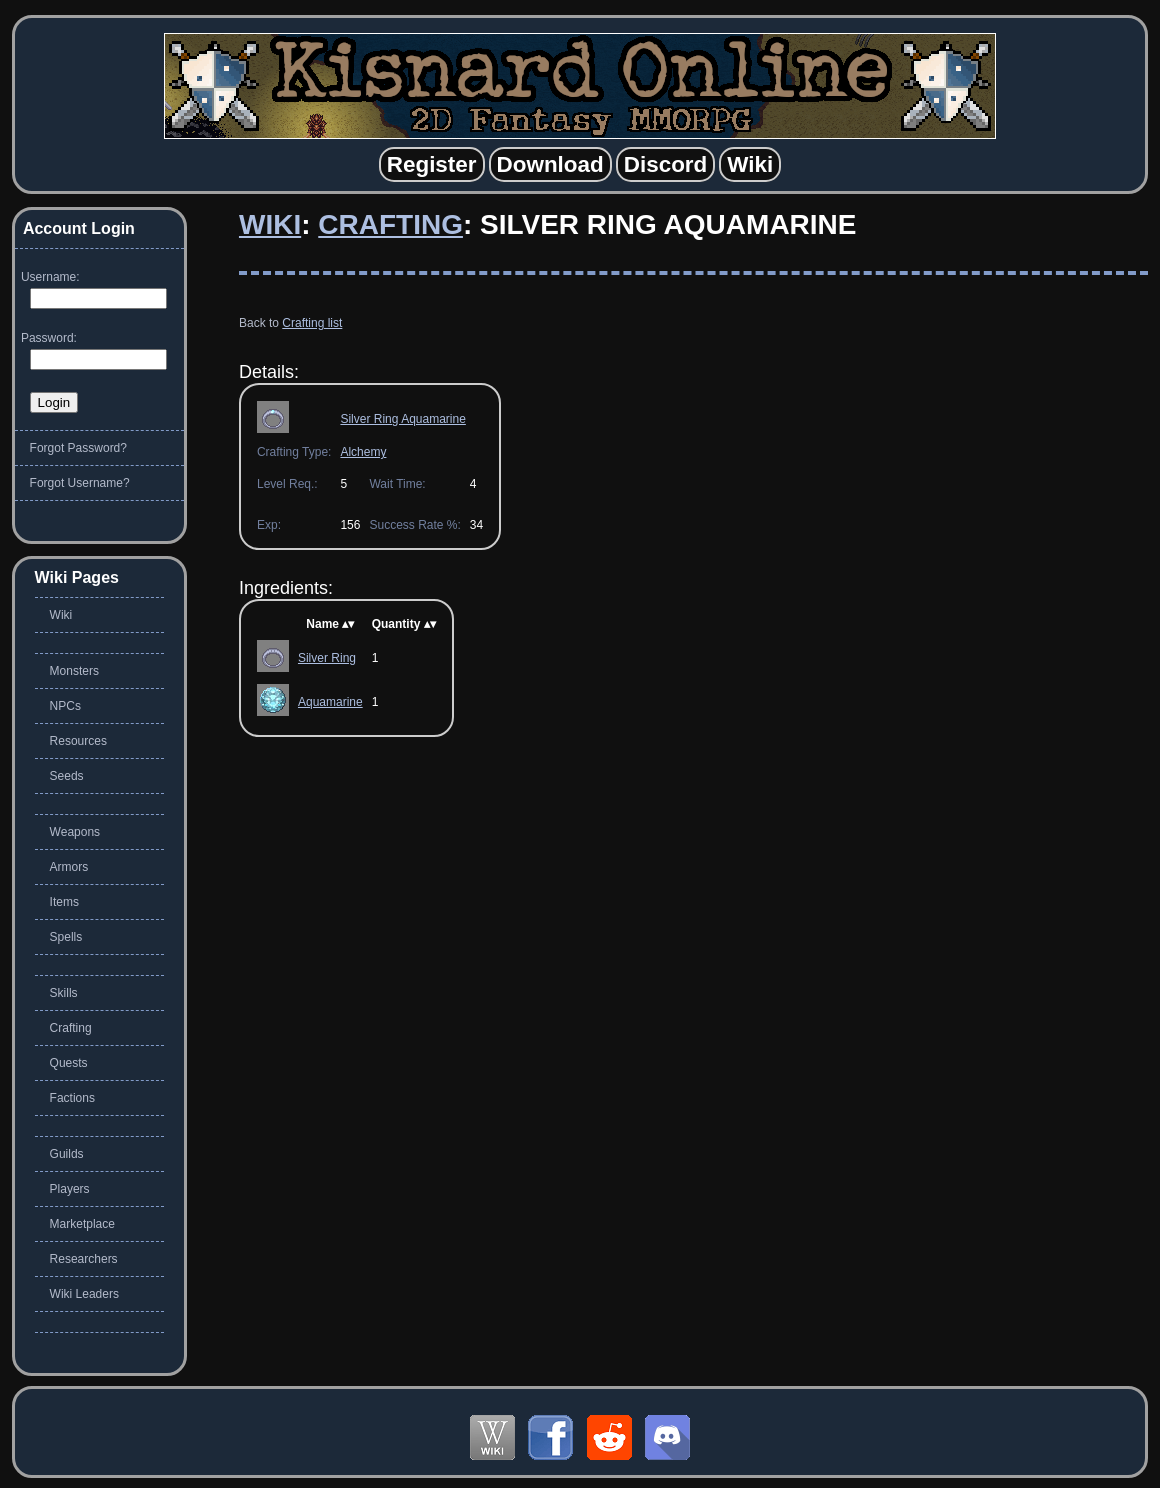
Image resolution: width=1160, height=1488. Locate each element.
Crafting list (312, 323)
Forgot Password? (78, 448)
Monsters (74, 671)
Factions (72, 1098)
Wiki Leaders (84, 1294)
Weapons (75, 832)
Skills (64, 993)
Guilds (67, 1154)
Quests (69, 1063)
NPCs (65, 706)
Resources (78, 741)
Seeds (67, 776)
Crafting (390, 224)
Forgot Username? (80, 483)
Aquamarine (330, 702)
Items (64, 902)
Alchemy (363, 452)
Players (70, 1189)
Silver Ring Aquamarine (402, 419)
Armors (69, 867)
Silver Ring (327, 658)
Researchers (84, 1259)
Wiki (270, 224)
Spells (66, 937)
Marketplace (82, 1224)
